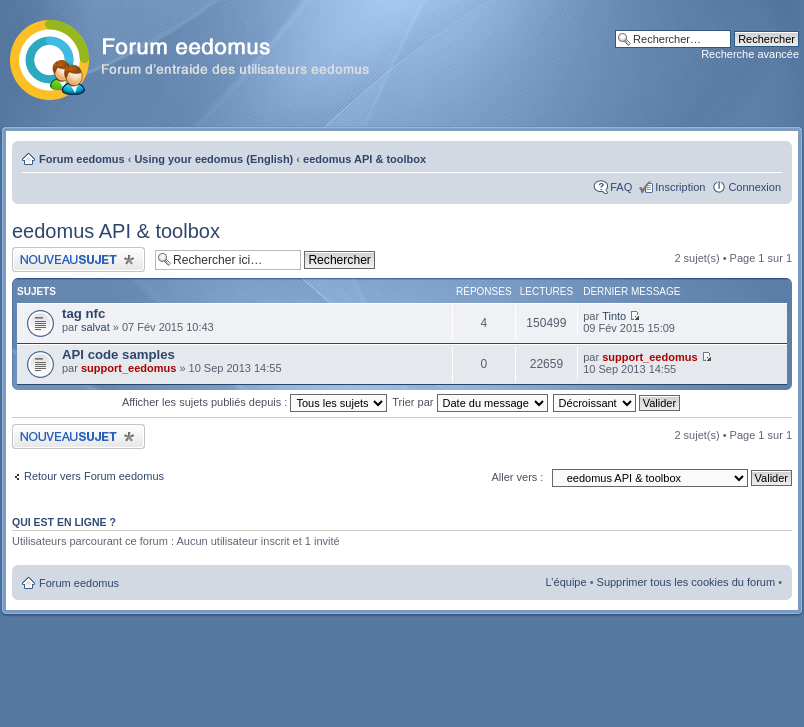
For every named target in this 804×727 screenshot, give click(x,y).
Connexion (754, 187)
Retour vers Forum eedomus (94, 476)
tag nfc (83, 313)
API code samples (118, 354)
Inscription (680, 187)
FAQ (621, 187)
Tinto (614, 316)
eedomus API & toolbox (364, 159)
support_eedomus (128, 368)
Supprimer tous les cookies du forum (686, 582)
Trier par (469, 402)
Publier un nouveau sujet (78, 259)
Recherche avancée (750, 54)
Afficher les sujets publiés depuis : (255, 402)
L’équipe (566, 582)
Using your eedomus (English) (213, 159)
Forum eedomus (82, 159)
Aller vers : (517, 477)
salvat (95, 327)
